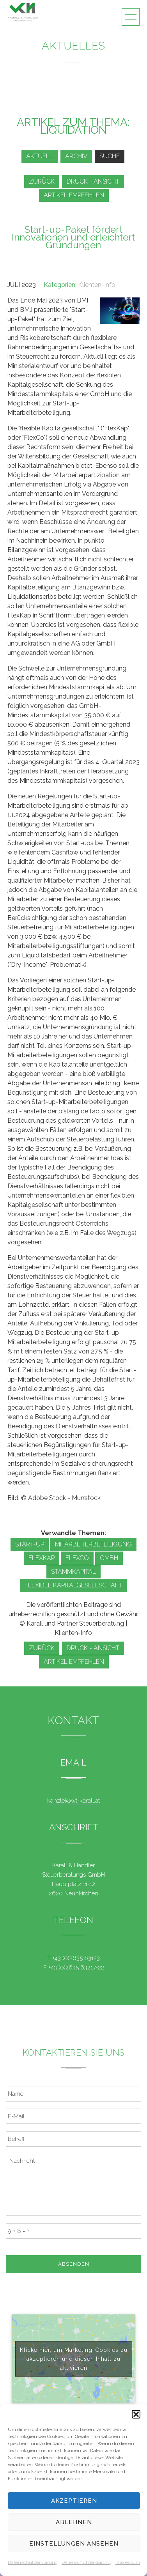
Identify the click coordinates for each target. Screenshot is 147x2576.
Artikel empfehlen (74, 195)
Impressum (127, 2562)
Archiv (76, 156)
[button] (136, 2414)
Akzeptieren (74, 2500)
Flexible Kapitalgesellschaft (73, 1585)
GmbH (109, 1558)
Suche (109, 156)
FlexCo (77, 1558)
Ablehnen (74, 2522)
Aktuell (39, 156)
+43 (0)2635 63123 (76, 1958)
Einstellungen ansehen (74, 2543)
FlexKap (41, 1558)
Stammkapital (73, 1571)
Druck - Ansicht (93, 181)
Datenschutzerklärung (33, 2562)
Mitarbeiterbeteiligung (93, 1544)
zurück (42, 181)
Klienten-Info (96, 284)
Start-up (29, 1544)
